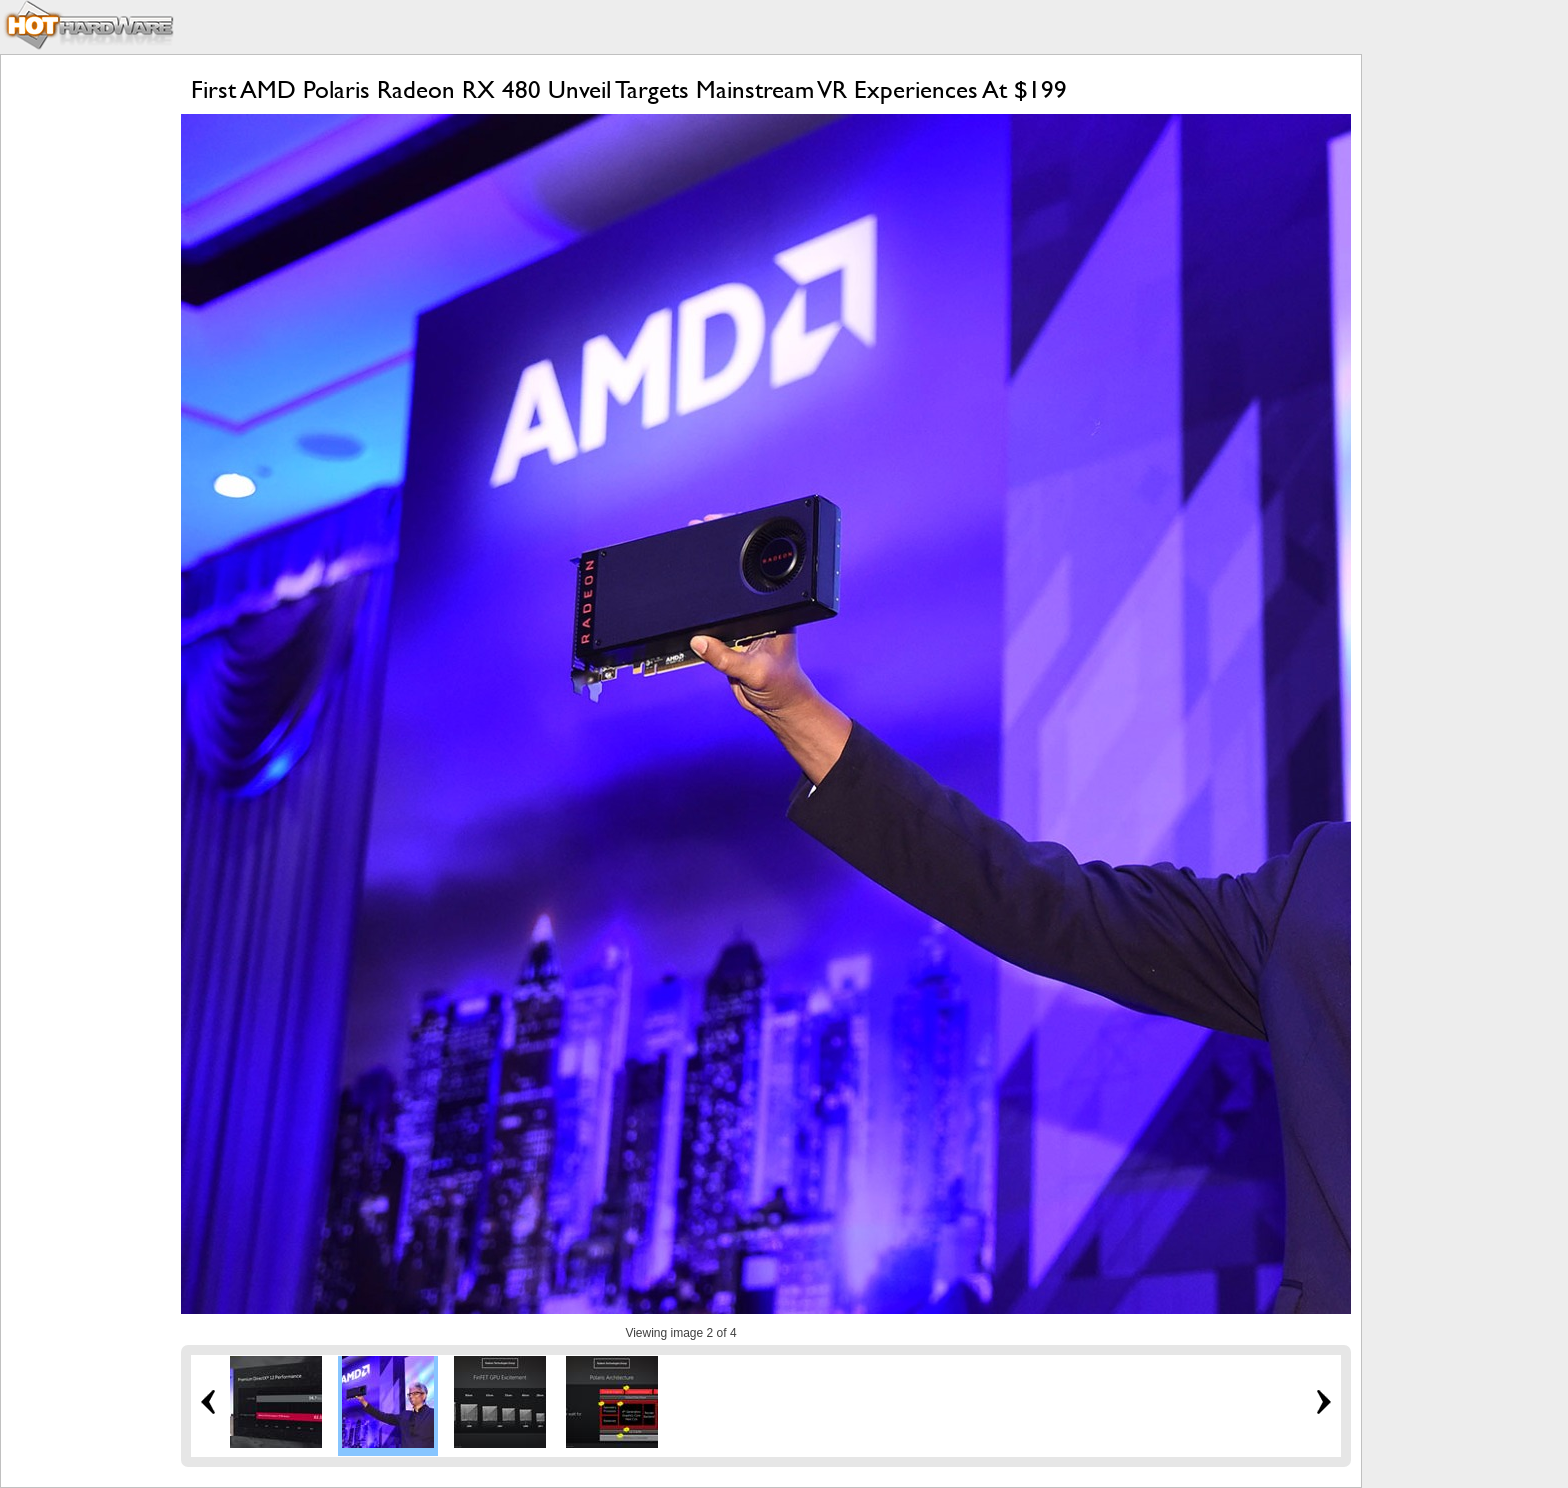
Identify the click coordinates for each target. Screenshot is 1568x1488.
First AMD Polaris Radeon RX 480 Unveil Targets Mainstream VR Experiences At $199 (629, 89)
